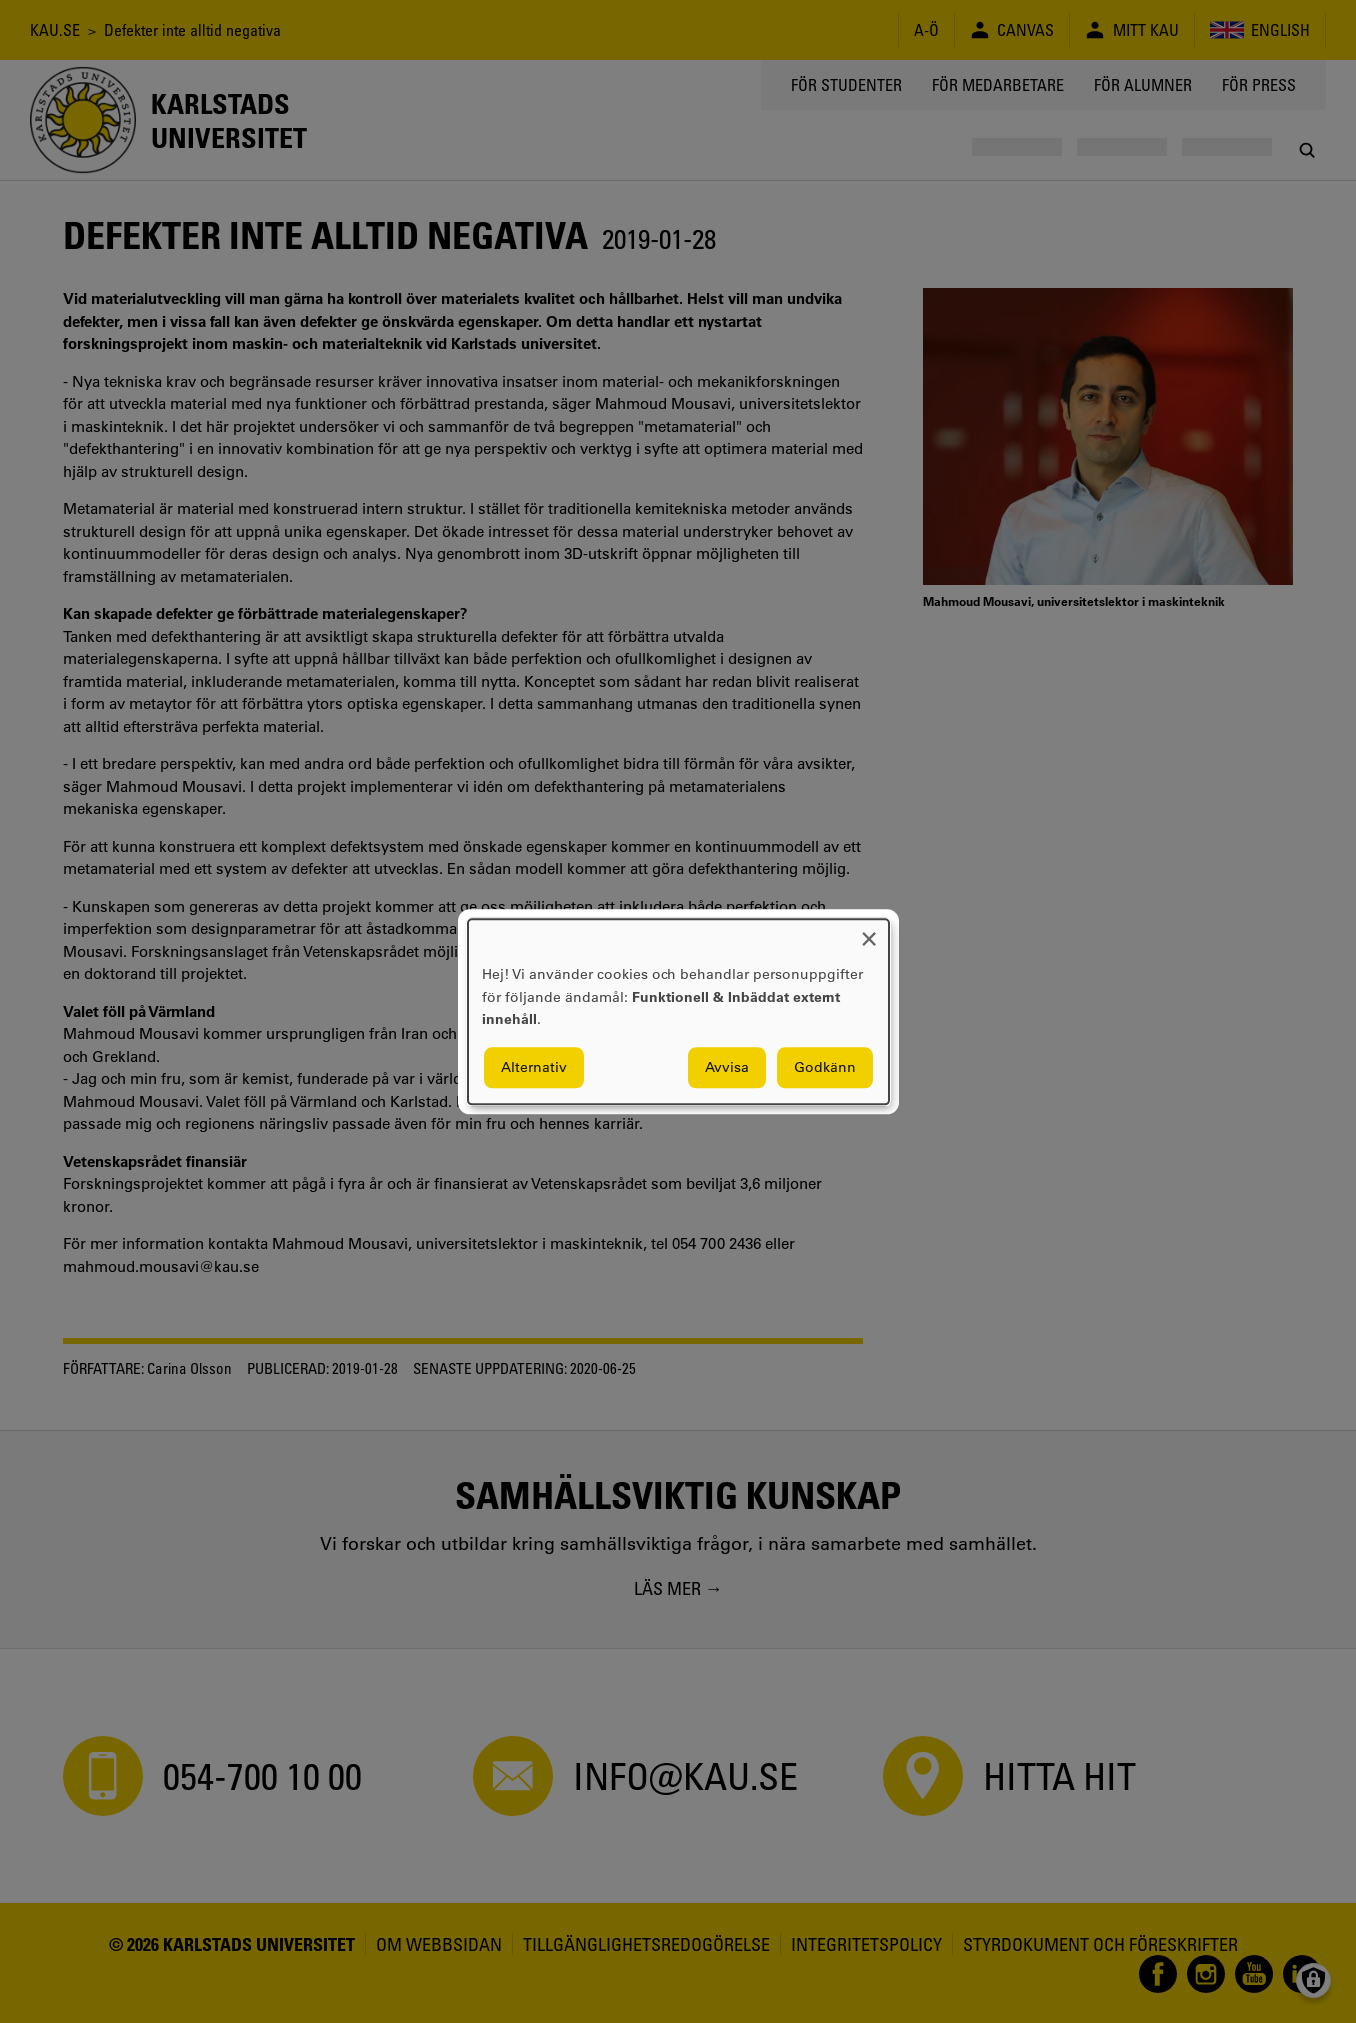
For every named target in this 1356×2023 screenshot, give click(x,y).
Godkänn (825, 1067)
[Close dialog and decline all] (869, 931)
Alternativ (534, 1067)
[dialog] (678, 1011)
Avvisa (727, 1067)
